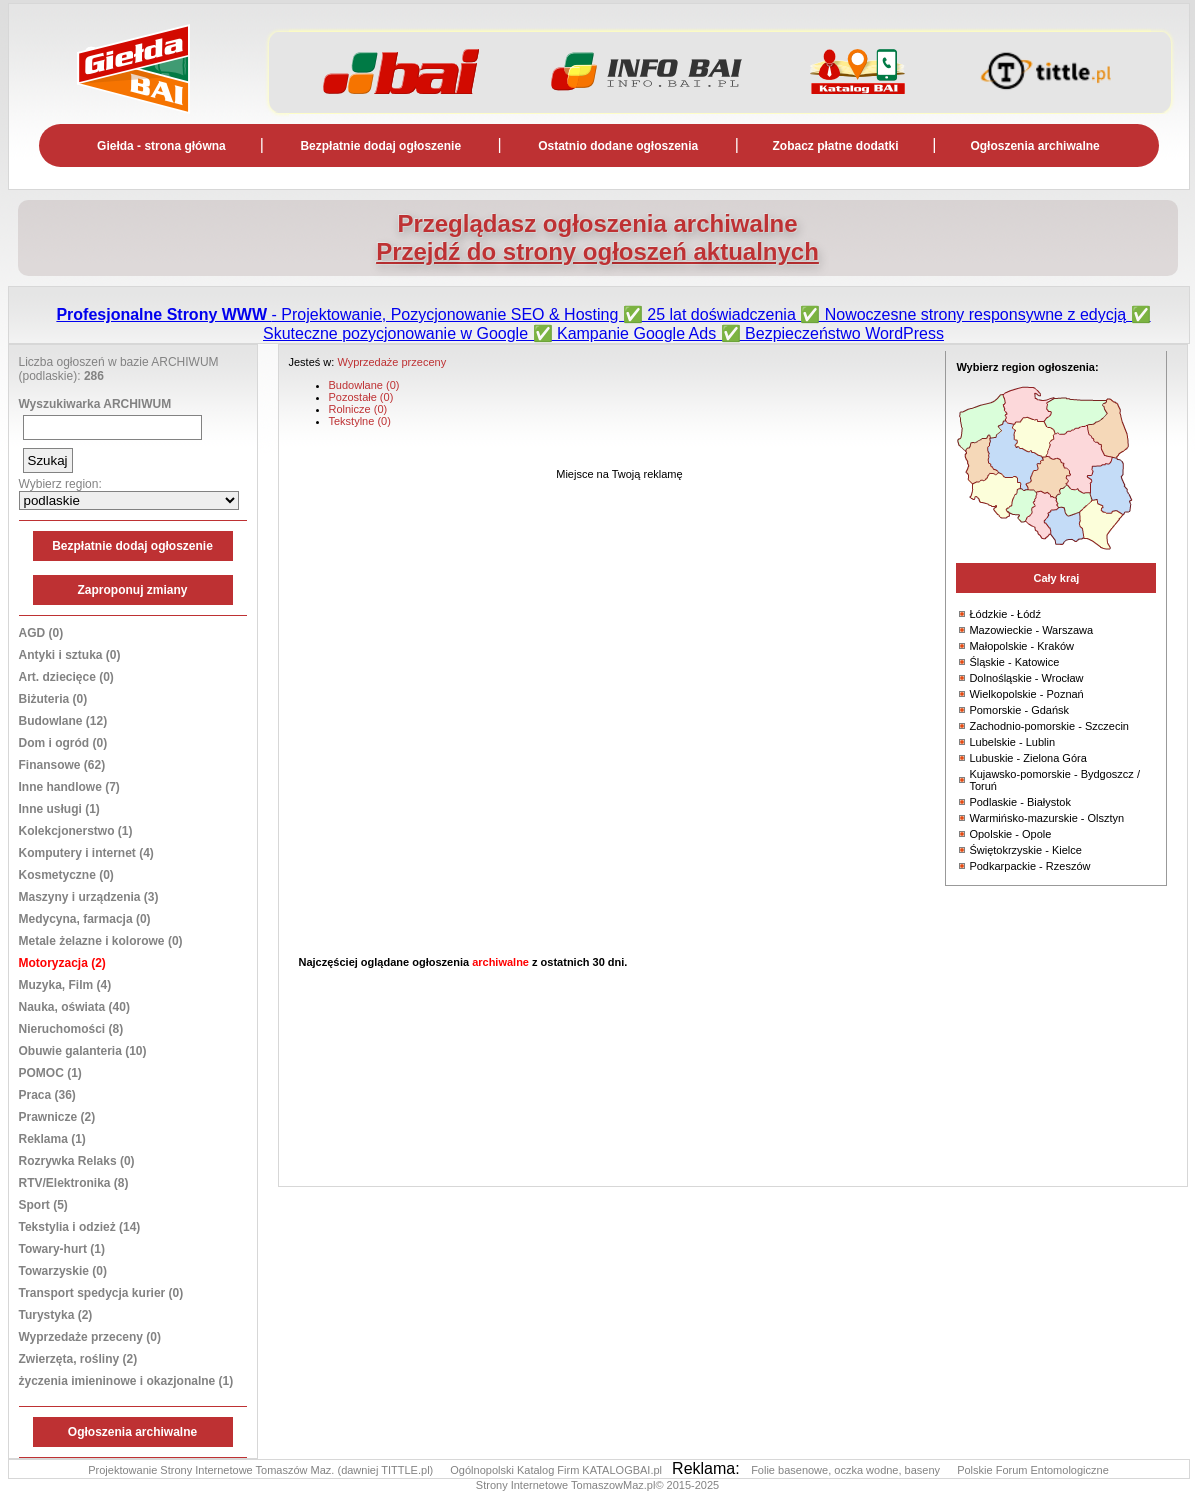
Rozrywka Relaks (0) (77, 1161)
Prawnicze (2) (57, 1117)
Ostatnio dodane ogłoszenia (618, 146)
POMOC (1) (50, 1073)
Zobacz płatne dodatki (836, 146)
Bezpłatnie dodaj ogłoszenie (380, 146)
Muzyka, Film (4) (65, 985)
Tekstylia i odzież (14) (80, 1227)
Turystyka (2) (56, 1315)
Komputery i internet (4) (86, 853)
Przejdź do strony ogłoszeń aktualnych (597, 251)
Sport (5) (43, 1205)
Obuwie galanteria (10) (83, 1051)
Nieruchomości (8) (71, 1029)
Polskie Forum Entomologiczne (1033, 1470)
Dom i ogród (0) (63, 743)
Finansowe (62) (62, 765)
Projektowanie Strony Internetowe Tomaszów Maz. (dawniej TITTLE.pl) (262, 1470)
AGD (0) (41, 633)
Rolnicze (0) (358, 409)
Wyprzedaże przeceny (391, 362)
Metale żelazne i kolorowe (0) (101, 941)
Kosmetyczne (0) (66, 875)
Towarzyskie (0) (63, 1271)
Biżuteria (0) (53, 699)
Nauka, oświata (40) (74, 1007)
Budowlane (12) (63, 721)
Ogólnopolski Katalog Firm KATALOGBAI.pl (557, 1470)
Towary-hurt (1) (62, 1249)
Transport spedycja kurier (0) (101, 1293)
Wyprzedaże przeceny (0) (90, 1337)
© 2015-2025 (687, 1485)
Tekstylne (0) (360, 421)
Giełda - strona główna (161, 146)
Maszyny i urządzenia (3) (89, 897)
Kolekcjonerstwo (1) (76, 831)
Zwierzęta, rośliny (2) (78, 1359)
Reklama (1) (52, 1139)
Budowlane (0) (364, 385)
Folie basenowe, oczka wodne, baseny (847, 1470)
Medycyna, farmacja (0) (85, 919)
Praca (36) (47, 1095)
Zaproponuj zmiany (132, 590)
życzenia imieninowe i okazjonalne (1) (126, 1381)
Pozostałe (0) (361, 397)
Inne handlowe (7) (69, 787)
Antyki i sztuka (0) (70, 655)
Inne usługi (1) (59, 809)
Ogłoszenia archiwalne (1034, 146)
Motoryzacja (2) (62, 963)
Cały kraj (1056, 578)
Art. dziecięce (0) (66, 677)
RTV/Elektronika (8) (74, 1183)
